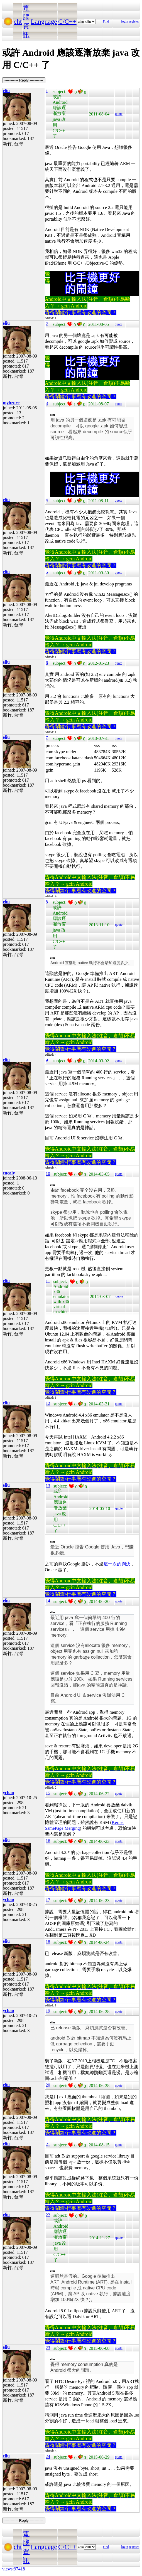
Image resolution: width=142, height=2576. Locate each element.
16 (48, 1840)
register (134, 21)
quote (119, 114)
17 (48, 1900)
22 (48, 2215)
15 (48, 1793)
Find (106, 21)
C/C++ (67, 21)
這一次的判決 (117, 1564)
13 (48, 1485)
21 (48, 2144)
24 (48, 2456)
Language (44, 21)
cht (18, 21)
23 (48, 2347)
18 (48, 1941)
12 (48, 1403)
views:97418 (13, 2569)
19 (48, 2011)
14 (48, 1601)
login (124, 21)
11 (48, 1281)
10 (48, 1173)
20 (48, 2085)
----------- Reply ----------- (23, 80)
